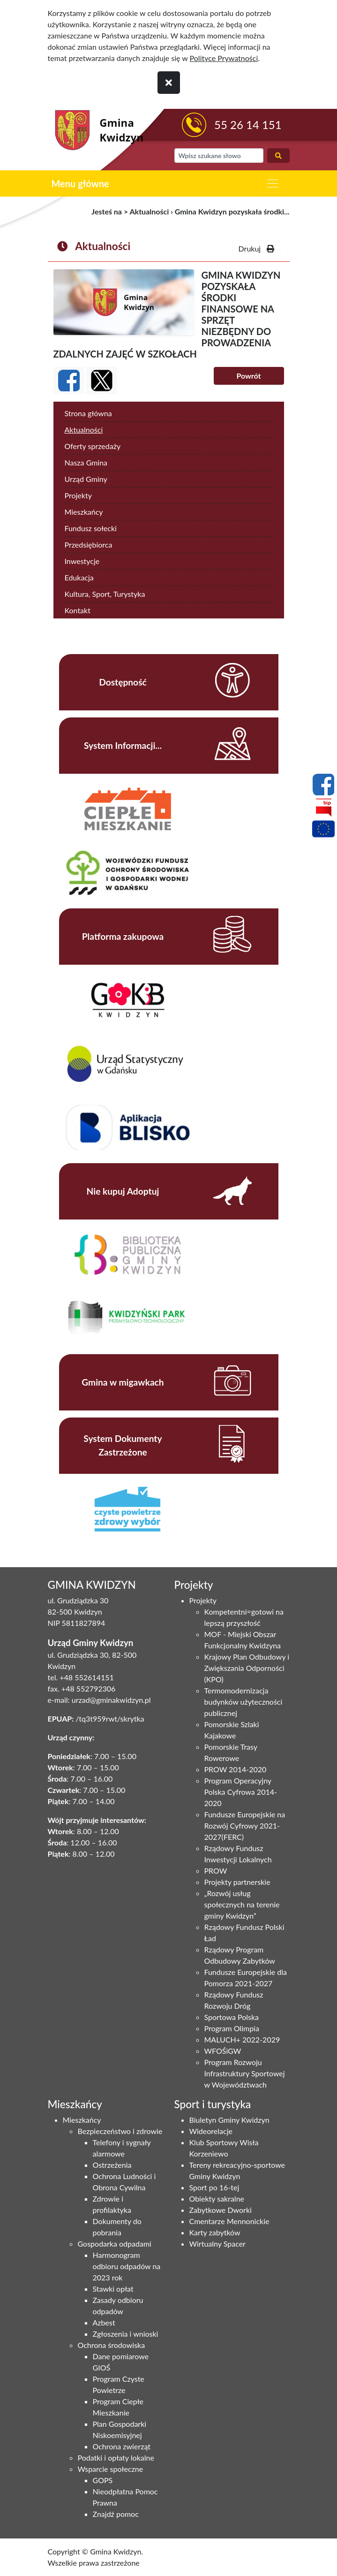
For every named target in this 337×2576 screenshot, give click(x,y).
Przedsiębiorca (88, 544)
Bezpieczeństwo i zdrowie (120, 2130)
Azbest (104, 2322)
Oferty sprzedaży (93, 446)
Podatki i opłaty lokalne (116, 2457)
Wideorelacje (210, 2130)
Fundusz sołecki (91, 528)
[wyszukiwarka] (218, 155)
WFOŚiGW (222, 2050)
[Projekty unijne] (323, 830)
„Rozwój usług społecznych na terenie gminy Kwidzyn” (242, 1904)
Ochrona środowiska (111, 2344)
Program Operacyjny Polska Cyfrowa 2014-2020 (240, 1791)
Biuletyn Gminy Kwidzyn (229, 2119)
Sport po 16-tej (214, 2187)
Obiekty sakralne (217, 2198)
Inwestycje (82, 560)
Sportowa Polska (231, 2016)
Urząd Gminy (86, 478)
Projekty (78, 495)
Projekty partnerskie (237, 1881)
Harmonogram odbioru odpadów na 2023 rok (127, 2266)
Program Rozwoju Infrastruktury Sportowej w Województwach (244, 2073)
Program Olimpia (231, 2028)
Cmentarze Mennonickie (229, 2221)
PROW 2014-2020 (235, 1769)
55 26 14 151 (248, 124)
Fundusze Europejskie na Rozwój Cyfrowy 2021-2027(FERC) (244, 1825)
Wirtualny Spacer (217, 2243)
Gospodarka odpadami (114, 2243)
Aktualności (149, 211)
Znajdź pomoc (116, 2513)
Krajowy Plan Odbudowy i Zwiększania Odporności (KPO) (247, 1668)
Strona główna (88, 413)
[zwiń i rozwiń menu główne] (273, 183)
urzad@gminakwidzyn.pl (111, 1699)
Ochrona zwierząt (122, 2446)
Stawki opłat (113, 2288)
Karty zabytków (214, 2232)
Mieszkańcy (84, 511)
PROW (215, 1870)
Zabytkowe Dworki (220, 2209)
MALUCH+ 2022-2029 (242, 2039)
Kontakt (77, 610)
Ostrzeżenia (112, 2164)
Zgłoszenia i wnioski (125, 2333)
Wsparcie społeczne (110, 2468)
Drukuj (256, 248)
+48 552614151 (86, 1677)
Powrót (248, 375)
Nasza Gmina (86, 462)
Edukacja (79, 577)
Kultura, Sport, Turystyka (105, 593)
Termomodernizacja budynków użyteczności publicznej (243, 1701)
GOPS (103, 2480)
